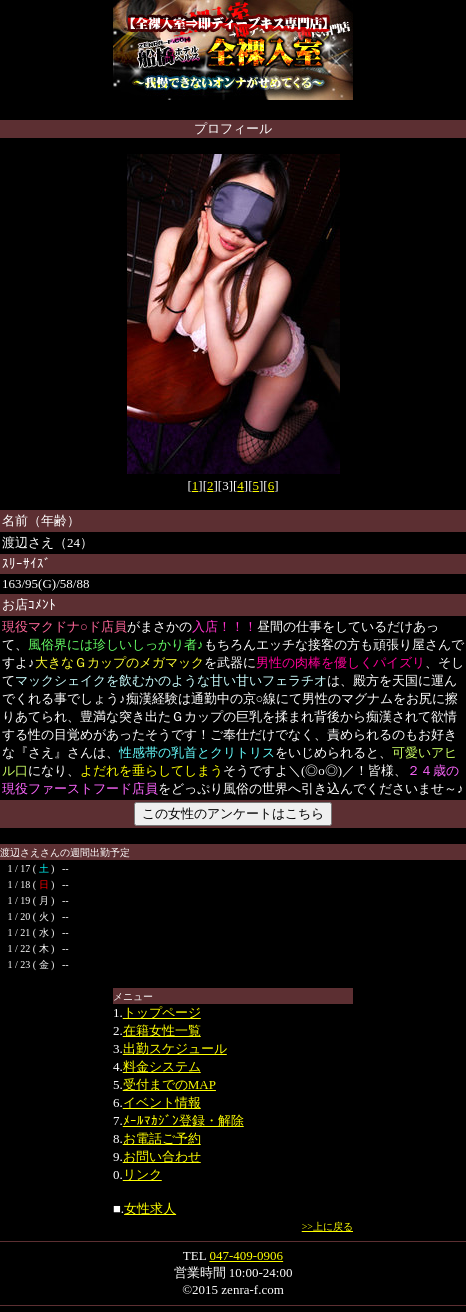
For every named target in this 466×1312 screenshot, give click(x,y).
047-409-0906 (246, 1255)
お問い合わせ (162, 1156)
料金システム (162, 1066)
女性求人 (150, 1208)
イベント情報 (162, 1102)
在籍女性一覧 (162, 1030)
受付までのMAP (169, 1084)
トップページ (162, 1012)
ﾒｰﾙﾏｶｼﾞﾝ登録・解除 (183, 1120)
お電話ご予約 (162, 1138)
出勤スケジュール (175, 1048)
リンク (142, 1174)
